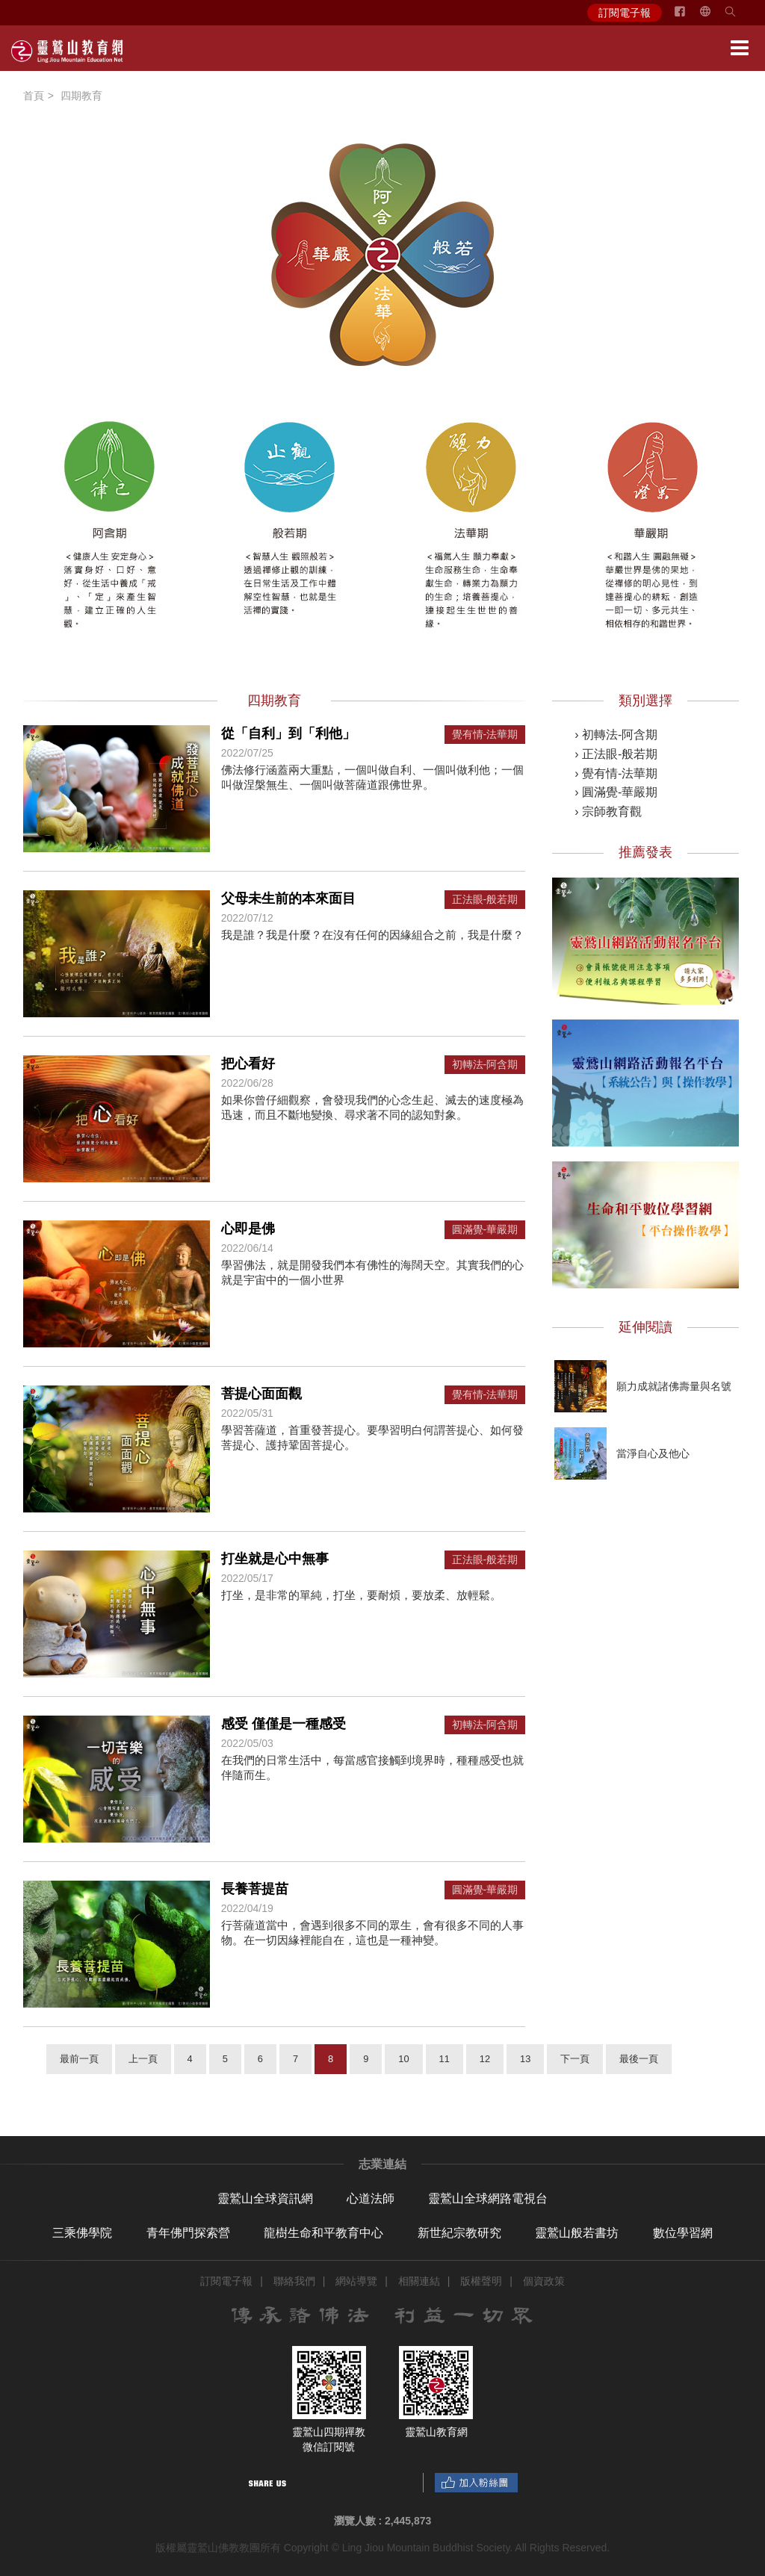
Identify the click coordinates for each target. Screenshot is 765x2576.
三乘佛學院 (82, 2232)
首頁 (33, 96)
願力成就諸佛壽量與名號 (673, 1386)
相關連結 (419, 2281)
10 (403, 2058)
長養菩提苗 (254, 1888)
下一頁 (574, 2058)
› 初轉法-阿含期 (615, 734)
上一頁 (143, 2058)
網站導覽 (356, 2281)
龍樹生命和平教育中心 (323, 2232)
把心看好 (248, 1063)
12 (485, 2058)
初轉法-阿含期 (485, 1064)
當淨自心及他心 (653, 1453)
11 (444, 2058)
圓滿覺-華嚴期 (485, 1229)
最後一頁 (638, 2058)
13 (525, 2058)
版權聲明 (481, 2281)
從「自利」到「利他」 (288, 733)
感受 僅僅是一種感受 (283, 1723)
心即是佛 (248, 1228)
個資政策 (544, 2281)
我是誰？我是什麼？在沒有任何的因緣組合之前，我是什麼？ (372, 934)
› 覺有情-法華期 (615, 773)
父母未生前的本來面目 (288, 898)
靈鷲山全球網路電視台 (488, 2198)
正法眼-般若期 (485, 899)
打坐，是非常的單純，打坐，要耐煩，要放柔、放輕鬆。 (361, 1595)
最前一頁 (79, 2058)
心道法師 (370, 2198)
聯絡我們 (294, 2281)
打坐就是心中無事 (275, 1558)
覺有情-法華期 (485, 734)
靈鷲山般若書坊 (577, 2232)
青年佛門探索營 (188, 2232)
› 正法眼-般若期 (615, 754)
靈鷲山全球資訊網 (265, 2198)
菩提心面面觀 (261, 1393)
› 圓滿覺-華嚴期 (615, 792)
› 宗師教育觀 (608, 811)
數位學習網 (683, 2232)
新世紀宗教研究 (459, 2232)
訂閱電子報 (624, 13)
